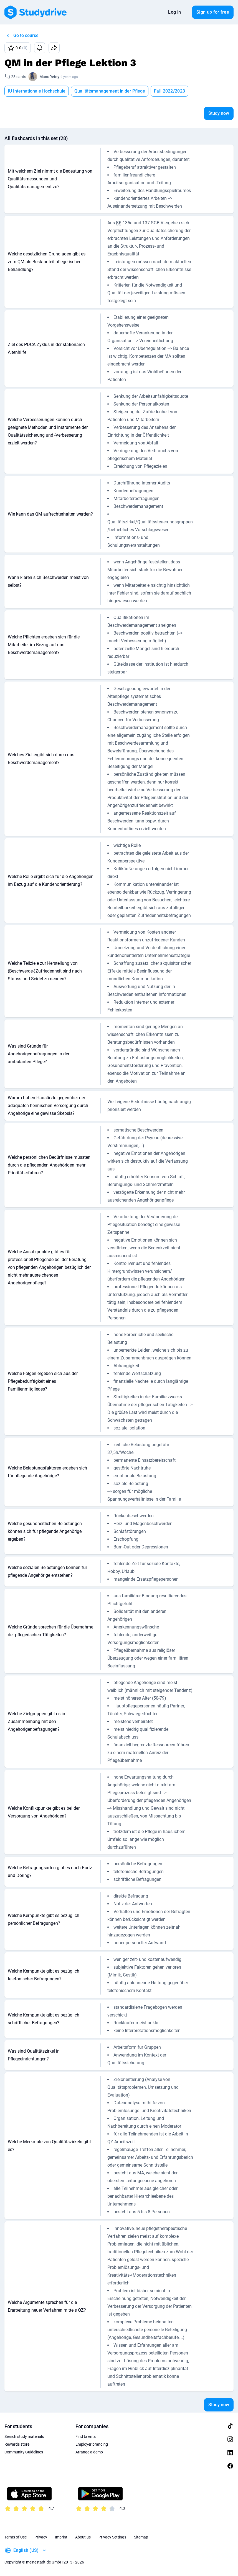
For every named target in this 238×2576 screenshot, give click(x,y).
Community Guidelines (23, 2452)
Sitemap (141, 2537)
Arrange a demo (89, 2452)
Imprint (61, 2537)
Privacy (40, 2537)
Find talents (85, 2436)
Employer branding (91, 2444)
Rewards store (16, 2444)
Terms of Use (15, 2537)
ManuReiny (49, 76)
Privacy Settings (112, 2537)
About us (83, 2537)
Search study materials (24, 2436)
